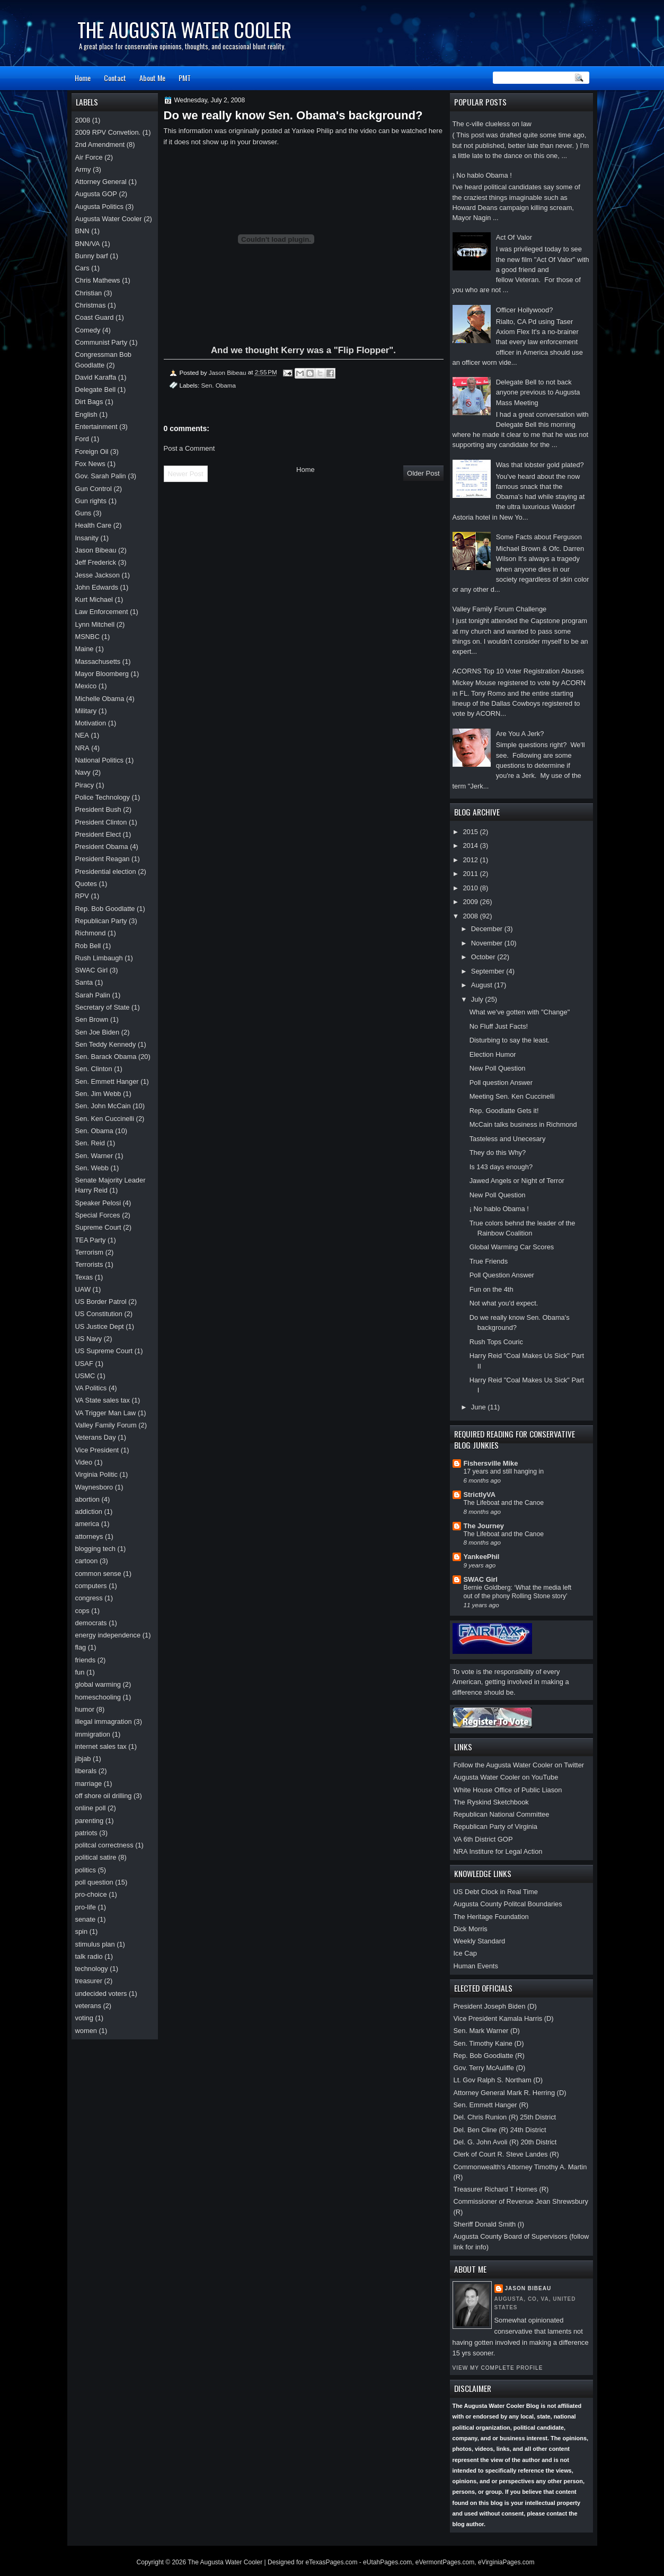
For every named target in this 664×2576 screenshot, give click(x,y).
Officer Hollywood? (524, 310)
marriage (88, 1784)
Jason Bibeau (528, 2288)
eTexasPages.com (331, 2562)
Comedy (88, 330)
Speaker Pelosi (98, 1203)
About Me (152, 77)
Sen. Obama (218, 385)
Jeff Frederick (96, 562)
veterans (88, 2006)
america (87, 1524)
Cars (82, 268)
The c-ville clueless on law (492, 124)
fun (80, 1672)
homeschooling (98, 1697)
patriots (86, 1833)
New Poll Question (498, 1068)
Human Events (476, 1966)
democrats (91, 1623)
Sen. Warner (94, 1156)
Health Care (93, 525)
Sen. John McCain (103, 1106)
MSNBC (87, 637)
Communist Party (101, 342)
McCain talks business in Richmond (523, 1124)
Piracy (84, 785)
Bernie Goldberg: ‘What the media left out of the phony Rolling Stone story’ (518, 1592)
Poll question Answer (501, 1083)
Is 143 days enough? (501, 1167)
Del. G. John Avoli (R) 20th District (505, 2142)
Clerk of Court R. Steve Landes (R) (506, 2154)
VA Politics (91, 1388)
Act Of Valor (514, 237)
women (86, 2031)
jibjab (83, 1759)
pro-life (85, 1907)
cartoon (86, 1561)
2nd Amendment (100, 144)
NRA (82, 748)
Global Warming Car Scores (512, 1247)
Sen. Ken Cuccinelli (105, 1119)
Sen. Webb (92, 1168)
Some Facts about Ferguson (539, 537)
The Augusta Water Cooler (184, 29)
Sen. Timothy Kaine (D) (489, 2043)
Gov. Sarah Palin (100, 476)
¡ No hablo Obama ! (482, 175)
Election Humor (493, 1054)
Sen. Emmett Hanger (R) (491, 2105)
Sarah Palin (92, 995)
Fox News (90, 464)
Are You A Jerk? (520, 734)
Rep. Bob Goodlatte (105, 909)
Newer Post (185, 474)
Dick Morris (471, 1929)
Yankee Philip (312, 131)
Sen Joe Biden (97, 1032)
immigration (92, 1734)
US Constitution (98, 1314)
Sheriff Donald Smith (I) (489, 2224)
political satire (96, 1857)
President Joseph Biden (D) (495, 2006)
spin (81, 1931)
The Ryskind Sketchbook (491, 1802)
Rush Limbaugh (99, 958)
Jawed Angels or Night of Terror (517, 1181)
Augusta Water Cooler (108, 219)
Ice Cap (465, 1953)
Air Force (89, 157)
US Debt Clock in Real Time (496, 1892)
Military (86, 711)
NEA (82, 735)
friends (85, 1660)
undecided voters (101, 1993)
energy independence (108, 1635)
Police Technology (102, 797)
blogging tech (95, 1549)
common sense (98, 1574)
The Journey (484, 1526)
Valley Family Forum (106, 1425)
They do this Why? (498, 1152)
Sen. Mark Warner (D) (487, 2031)
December (487, 929)
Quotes (86, 884)
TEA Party (90, 1240)
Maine (84, 649)
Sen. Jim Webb (98, 1094)
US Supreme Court (104, 1351)
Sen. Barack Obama (106, 1057)
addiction (88, 1511)
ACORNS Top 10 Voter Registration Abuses (519, 671)
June (479, 1407)
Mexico (86, 686)
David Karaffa (96, 377)
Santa (84, 982)
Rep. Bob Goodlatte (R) (489, 2056)
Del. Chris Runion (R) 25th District (505, 2117)
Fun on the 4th (492, 1289)
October (484, 957)
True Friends (489, 1261)
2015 (471, 832)
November (487, 943)
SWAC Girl (481, 1579)
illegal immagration (103, 1721)
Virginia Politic (96, 1474)
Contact (115, 77)
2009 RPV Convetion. (108, 132)
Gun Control (93, 489)
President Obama (101, 847)
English (86, 414)
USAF (84, 1364)
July (478, 999)
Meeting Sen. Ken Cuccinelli (512, 1096)
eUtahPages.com (387, 2562)
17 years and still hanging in (504, 1471)
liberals (86, 1771)
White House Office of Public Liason (508, 1790)
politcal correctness (104, 1845)
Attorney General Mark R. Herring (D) (510, 2093)
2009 (471, 902)
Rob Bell (88, 946)
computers (91, 1586)
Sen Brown (92, 1019)
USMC (85, 1376)
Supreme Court (98, 1227)
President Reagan (102, 859)
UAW (83, 1289)
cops (82, 1611)
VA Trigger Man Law (105, 1413)
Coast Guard (94, 317)
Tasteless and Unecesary (508, 1139)
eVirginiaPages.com (506, 2562)
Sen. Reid (90, 1143)
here (435, 131)
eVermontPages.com (444, 2562)
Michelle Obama (100, 699)
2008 (471, 916)
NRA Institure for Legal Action (498, 1851)
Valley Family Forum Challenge (500, 609)
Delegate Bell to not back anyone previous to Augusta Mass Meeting (538, 392)
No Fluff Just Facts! (499, 1026)
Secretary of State (102, 1007)
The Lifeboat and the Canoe (504, 1502)
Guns (83, 513)
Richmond (90, 933)
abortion (87, 1499)
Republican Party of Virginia (495, 1826)
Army (83, 169)
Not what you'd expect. (504, 1303)
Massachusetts (98, 661)
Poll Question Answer (502, 1275)
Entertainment (96, 427)
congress (89, 1598)
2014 (471, 845)
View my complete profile (498, 2368)
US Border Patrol (101, 1301)
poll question (94, 1882)
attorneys (89, 1536)
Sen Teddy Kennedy (105, 1044)
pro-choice (91, 1894)
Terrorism (89, 1252)
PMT (185, 77)
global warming (98, 1684)
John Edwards (97, 587)
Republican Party (101, 921)
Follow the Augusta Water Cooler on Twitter (519, 1765)
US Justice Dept (99, 1326)
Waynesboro (94, 1487)
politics (85, 1870)
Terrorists (89, 1264)
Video (84, 1462)
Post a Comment (189, 448)
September (488, 971)
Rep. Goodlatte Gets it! (504, 1111)
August (482, 985)
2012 (471, 860)
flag (80, 1647)
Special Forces (97, 1215)
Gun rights (91, 501)
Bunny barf (91, 256)
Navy (83, 772)
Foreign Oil (92, 451)
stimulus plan (95, 1944)
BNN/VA (87, 244)
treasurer (88, 1981)
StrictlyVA (480, 1495)
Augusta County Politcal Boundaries (508, 1904)
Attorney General (101, 182)
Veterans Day (95, 1437)
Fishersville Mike (491, 1463)
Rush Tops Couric (496, 1342)
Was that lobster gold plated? (540, 465)
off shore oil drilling (103, 1796)
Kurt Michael (94, 599)
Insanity (87, 538)
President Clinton (101, 822)
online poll (90, 1808)
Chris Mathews (97, 280)
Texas (84, 1277)
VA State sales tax (102, 1400)
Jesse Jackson (97, 575)
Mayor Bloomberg (102, 674)
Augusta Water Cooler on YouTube (506, 1777)
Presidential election (105, 871)
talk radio (89, 1956)
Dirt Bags (89, 402)
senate (85, 1919)
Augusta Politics (99, 207)
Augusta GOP (96, 194)
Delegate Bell (95, 389)
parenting (89, 1821)
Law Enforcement (101, 612)
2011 (471, 874)
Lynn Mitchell (95, 624)
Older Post (423, 473)
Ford (82, 439)
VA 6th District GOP (483, 1839)
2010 (471, 888)
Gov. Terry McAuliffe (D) (490, 2068)
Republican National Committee (502, 1814)
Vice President (97, 1450)
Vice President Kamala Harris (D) (504, 2018)
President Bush (98, 809)
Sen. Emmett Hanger (107, 1081)
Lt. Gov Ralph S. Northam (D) (498, 2080)
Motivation (91, 723)
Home (83, 77)
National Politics (99, 760)
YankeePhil (482, 1557)
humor (84, 1709)
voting (84, 2018)
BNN (82, 231)
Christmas (90, 305)
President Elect (98, 834)
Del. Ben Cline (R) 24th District (500, 2130)
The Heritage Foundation (491, 1917)
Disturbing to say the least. (510, 1040)
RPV (82, 896)
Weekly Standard (480, 1941)
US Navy (88, 1339)
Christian (88, 293)
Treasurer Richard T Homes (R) (501, 2189)
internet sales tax (101, 1746)
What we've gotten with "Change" (520, 1012)
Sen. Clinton (93, 1069)
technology (91, 1969)
